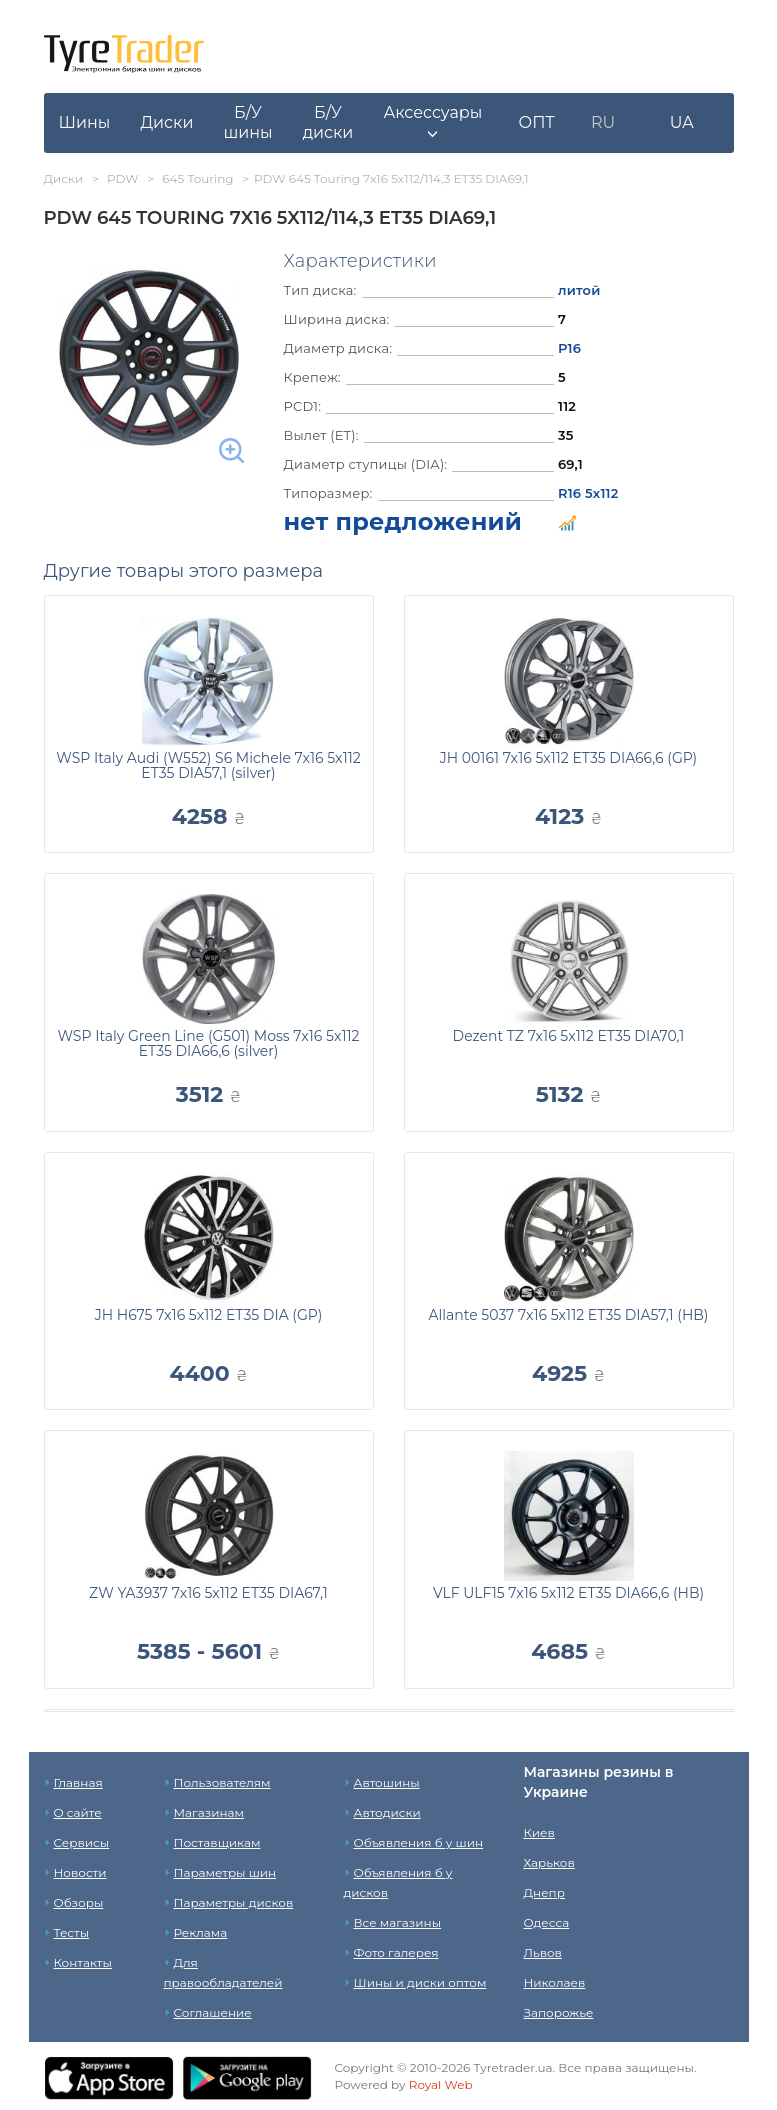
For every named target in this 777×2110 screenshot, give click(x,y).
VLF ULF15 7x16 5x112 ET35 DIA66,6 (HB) (568, 1593)
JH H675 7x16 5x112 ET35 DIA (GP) (209, 1315)
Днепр (544, 1892)
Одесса (547, 1922)
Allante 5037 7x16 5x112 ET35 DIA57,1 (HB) (569, 1315)
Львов (543, 1952)
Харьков (549, 1862)
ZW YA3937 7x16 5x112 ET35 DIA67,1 (208, 1593)
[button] (432, 123)
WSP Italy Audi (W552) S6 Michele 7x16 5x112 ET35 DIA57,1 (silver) (208, 765)
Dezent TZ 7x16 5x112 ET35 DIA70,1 (569, 1036)
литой (579, 290)
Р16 (569, 348)
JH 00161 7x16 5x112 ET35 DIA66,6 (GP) (568, 758)
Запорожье (559, 2012)
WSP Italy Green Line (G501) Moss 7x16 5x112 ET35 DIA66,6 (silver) (208, 1043)
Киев (539, 1832)
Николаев (555, 1982)
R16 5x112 (588, 493)
